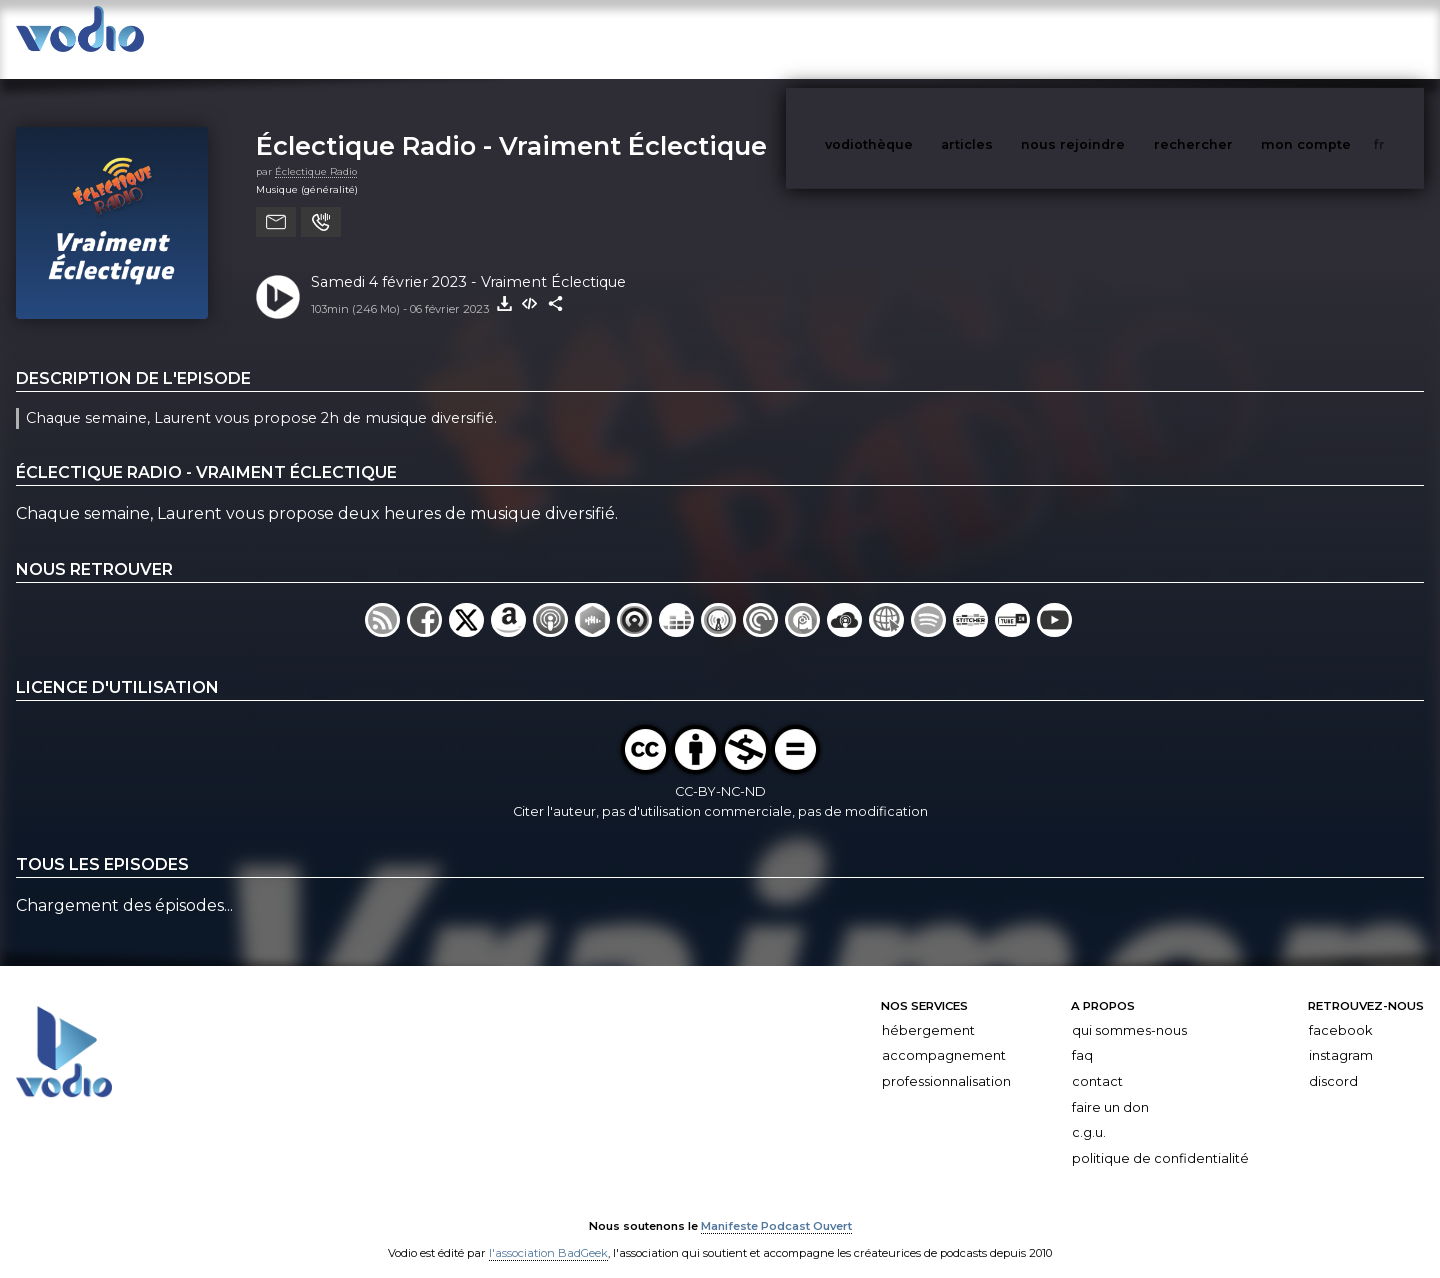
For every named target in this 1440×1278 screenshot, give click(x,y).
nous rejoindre (1114, 38)
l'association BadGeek (548, 1234)
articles (1012, 38)
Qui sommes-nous (1129, 1010)
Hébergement (928, 1010)
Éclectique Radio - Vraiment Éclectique (511, 125)
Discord (1333, 1061)
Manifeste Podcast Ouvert (776, 1206)
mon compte (1339, 38)
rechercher (1230, 38)
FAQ (1082, 1035)
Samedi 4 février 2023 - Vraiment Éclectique (468, 262)
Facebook (1340, 1010)
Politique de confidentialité (1160, 1138)
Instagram (1341, 1035)
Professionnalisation (946, 1061)
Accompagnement (944, 1035)
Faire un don (1110, 1087)
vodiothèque (917, 38)
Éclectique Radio (316, 151)
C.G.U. (1089, 1112)
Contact (1097, 1061)
